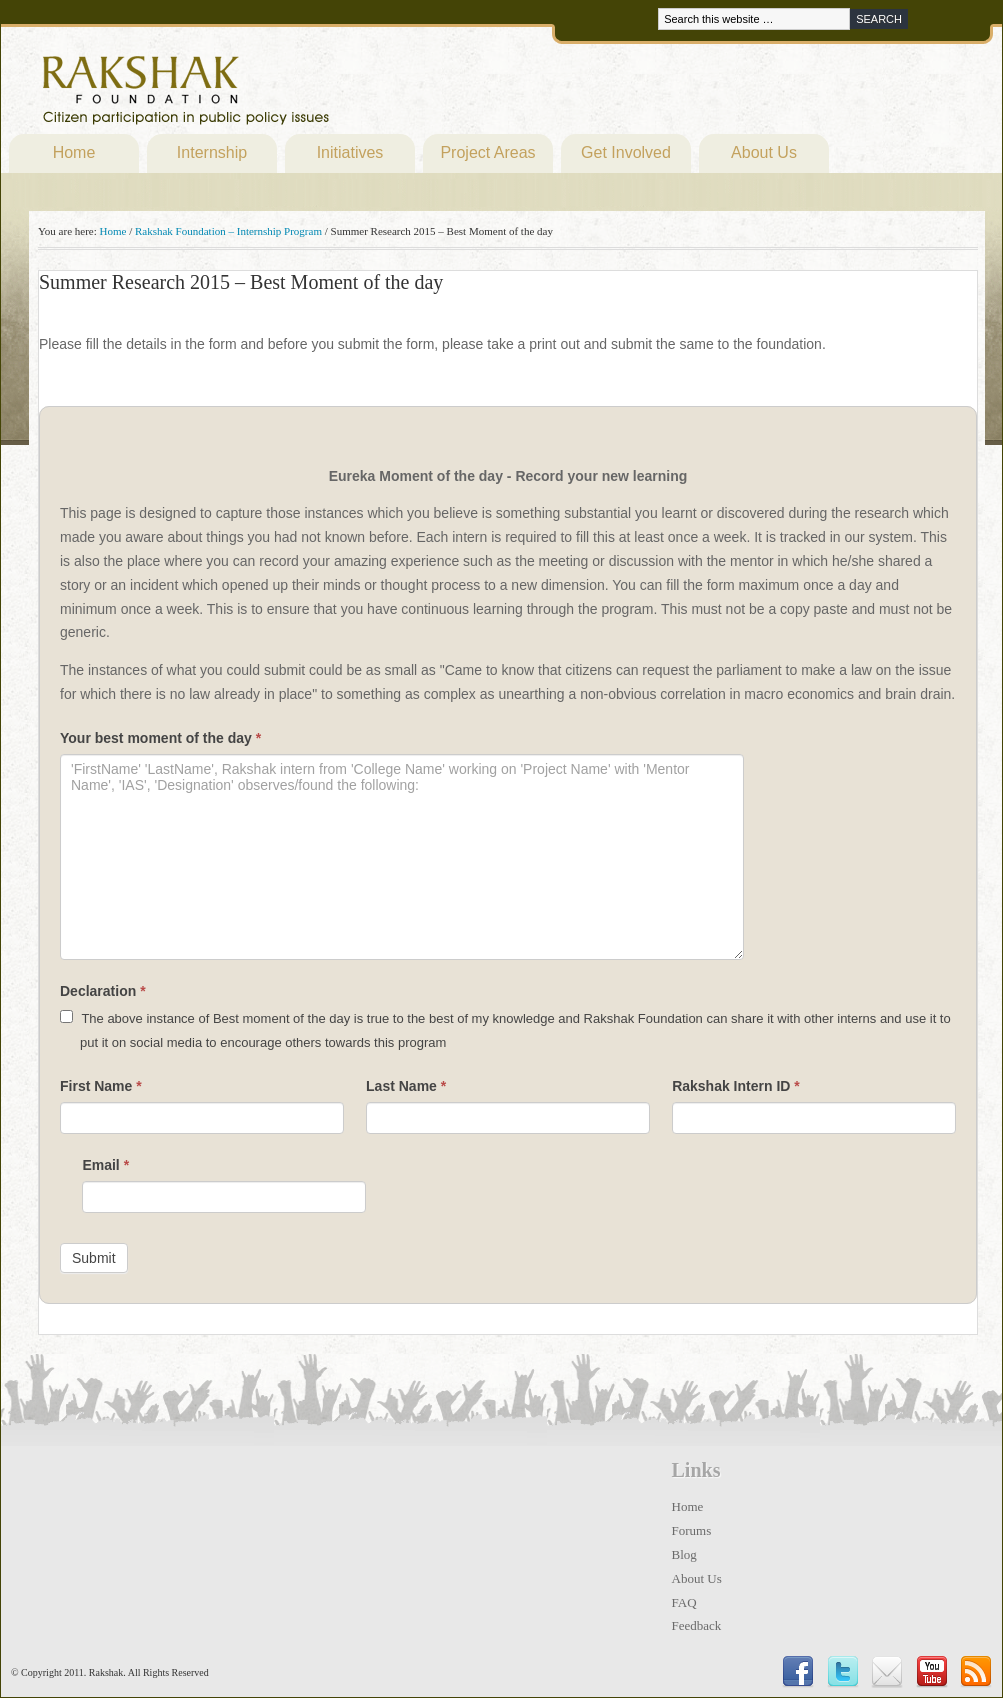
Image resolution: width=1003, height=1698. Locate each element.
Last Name (406, 1086)
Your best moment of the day (160, 738)
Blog (684, 1554)
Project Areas (487, 152)
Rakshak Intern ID (736, 1086)
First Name (101, 1086)
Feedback (697, 1625)
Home (74, 152)
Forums (692, 1530)
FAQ (684, 1602)
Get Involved (626, 152)
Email (105, 1165)
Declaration (103, 991)
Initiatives (350, 152)
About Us (764, 152)
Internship (212, 152)
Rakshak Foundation (273, 95)
